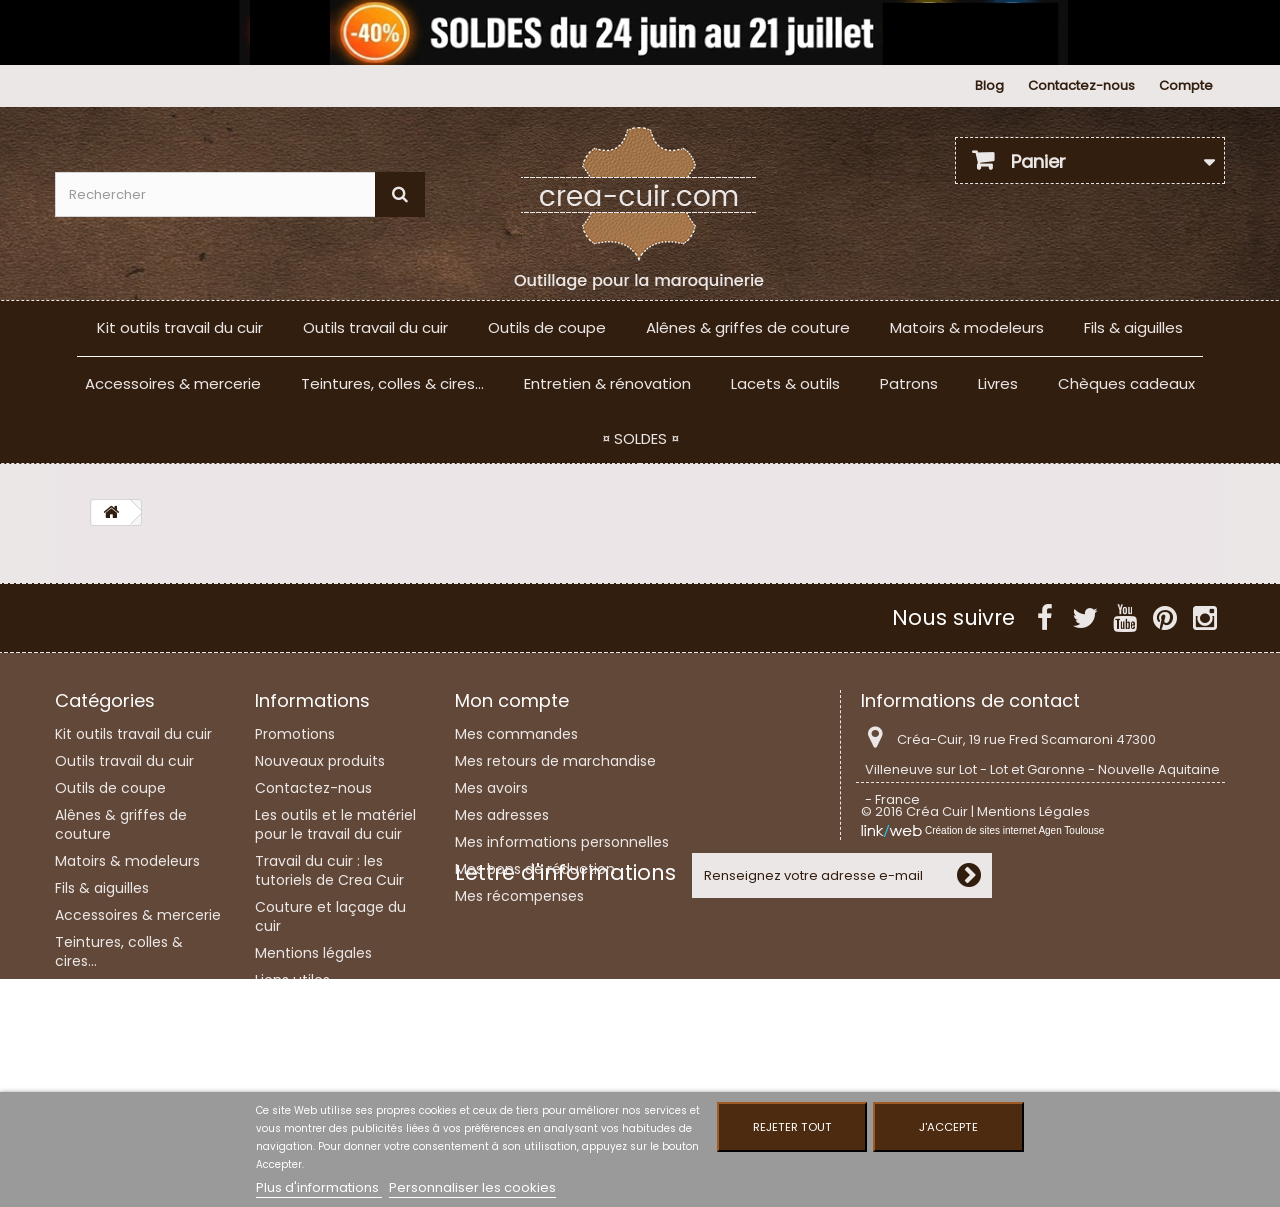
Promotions (295, 734)
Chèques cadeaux (1126, 383)
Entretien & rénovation (607, 383)
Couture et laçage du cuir (330, 916)
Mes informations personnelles (562, 842)
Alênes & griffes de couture (748, 327)
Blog (989, 85)
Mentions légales (313, 953)
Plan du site (295, 1053)
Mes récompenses (519, 896)
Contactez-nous (1081, 85)
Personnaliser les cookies (472, 1187)
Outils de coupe (547, 327)
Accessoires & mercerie (173, 383)
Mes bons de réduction (535, 869)
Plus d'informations (319, 1187)
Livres (998, 383)
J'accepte (948, 1127)
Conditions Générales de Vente (330, 1016)
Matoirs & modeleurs (967, 327)
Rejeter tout (792, 1127)
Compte (1186, 85)
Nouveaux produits (320, 761)
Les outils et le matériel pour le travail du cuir (335, 824)
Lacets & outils (785, 383)
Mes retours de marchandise (555, 761)
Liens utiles (292, 980)
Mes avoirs (491, 788)
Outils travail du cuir (375, 327)
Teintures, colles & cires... (392, 383)
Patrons (909, 383)
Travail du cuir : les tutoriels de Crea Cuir (329, 870)
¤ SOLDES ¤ (640, 438)
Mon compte (512, 700)
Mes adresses (502, 815)
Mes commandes (516, 734)
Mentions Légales (1033, 860)
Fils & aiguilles (1133, 327)
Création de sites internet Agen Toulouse (1014, 879)
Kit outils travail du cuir (180, 327)
